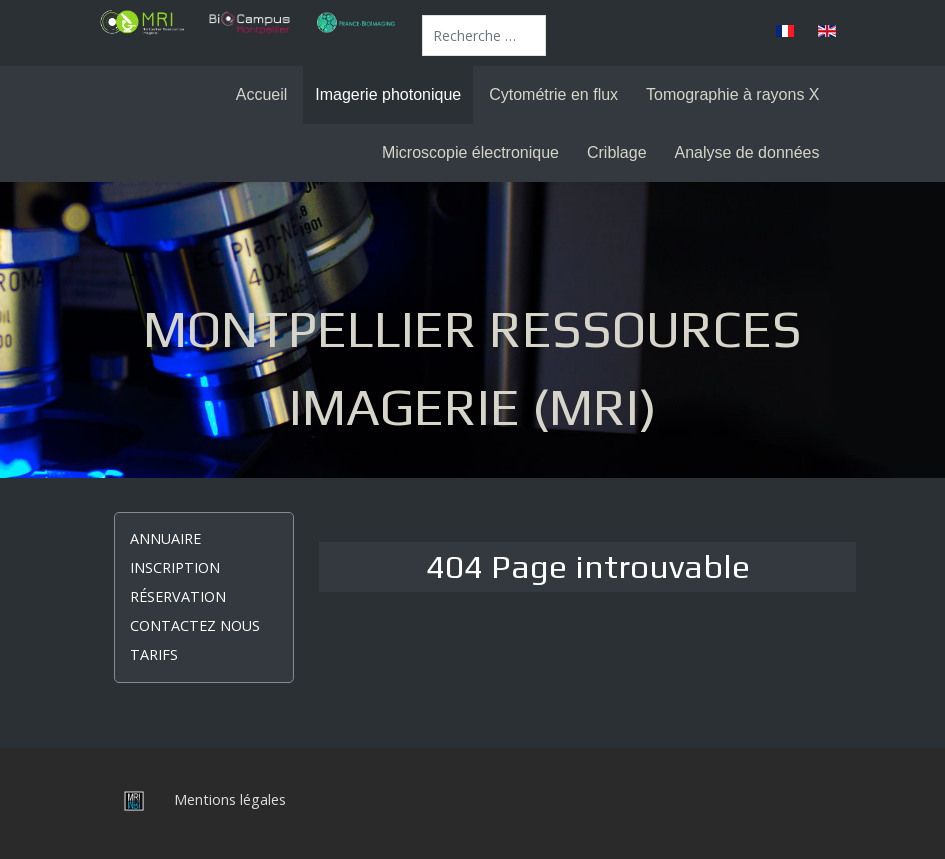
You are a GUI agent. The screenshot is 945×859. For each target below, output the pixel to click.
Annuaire (165, 538)
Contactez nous (195, 625)
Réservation (178, 596)
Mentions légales (230, 799)
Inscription (175, 567)
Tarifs (154, 654)
